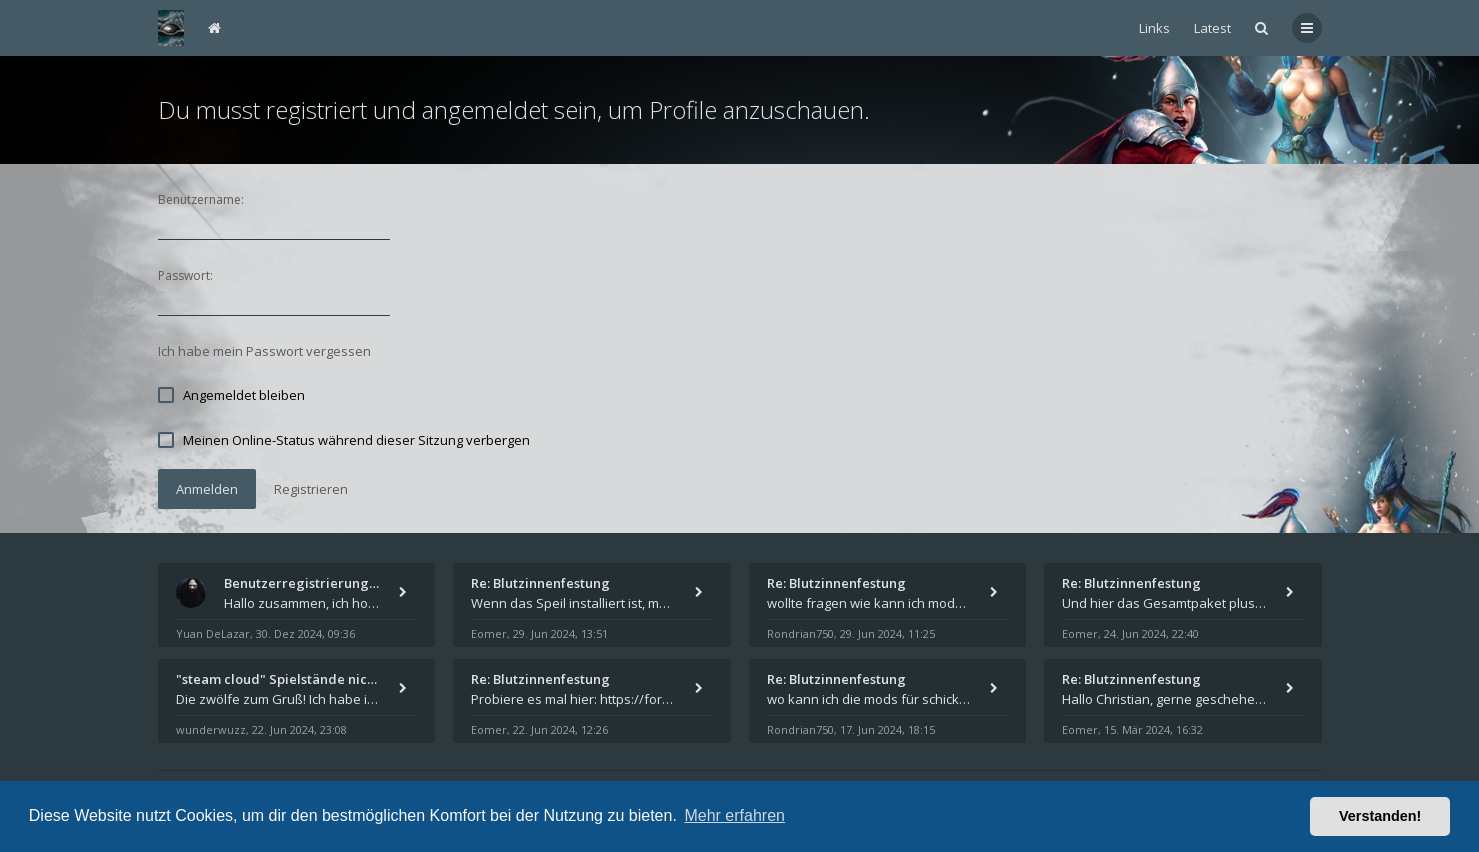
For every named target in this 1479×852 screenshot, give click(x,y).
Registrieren (311, 489)
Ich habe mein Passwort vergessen (264, 351)
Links (1154, 28)
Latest (1212, 28)
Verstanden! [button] (1380, 816)
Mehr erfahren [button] (734, 815)
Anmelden (207, 489)
